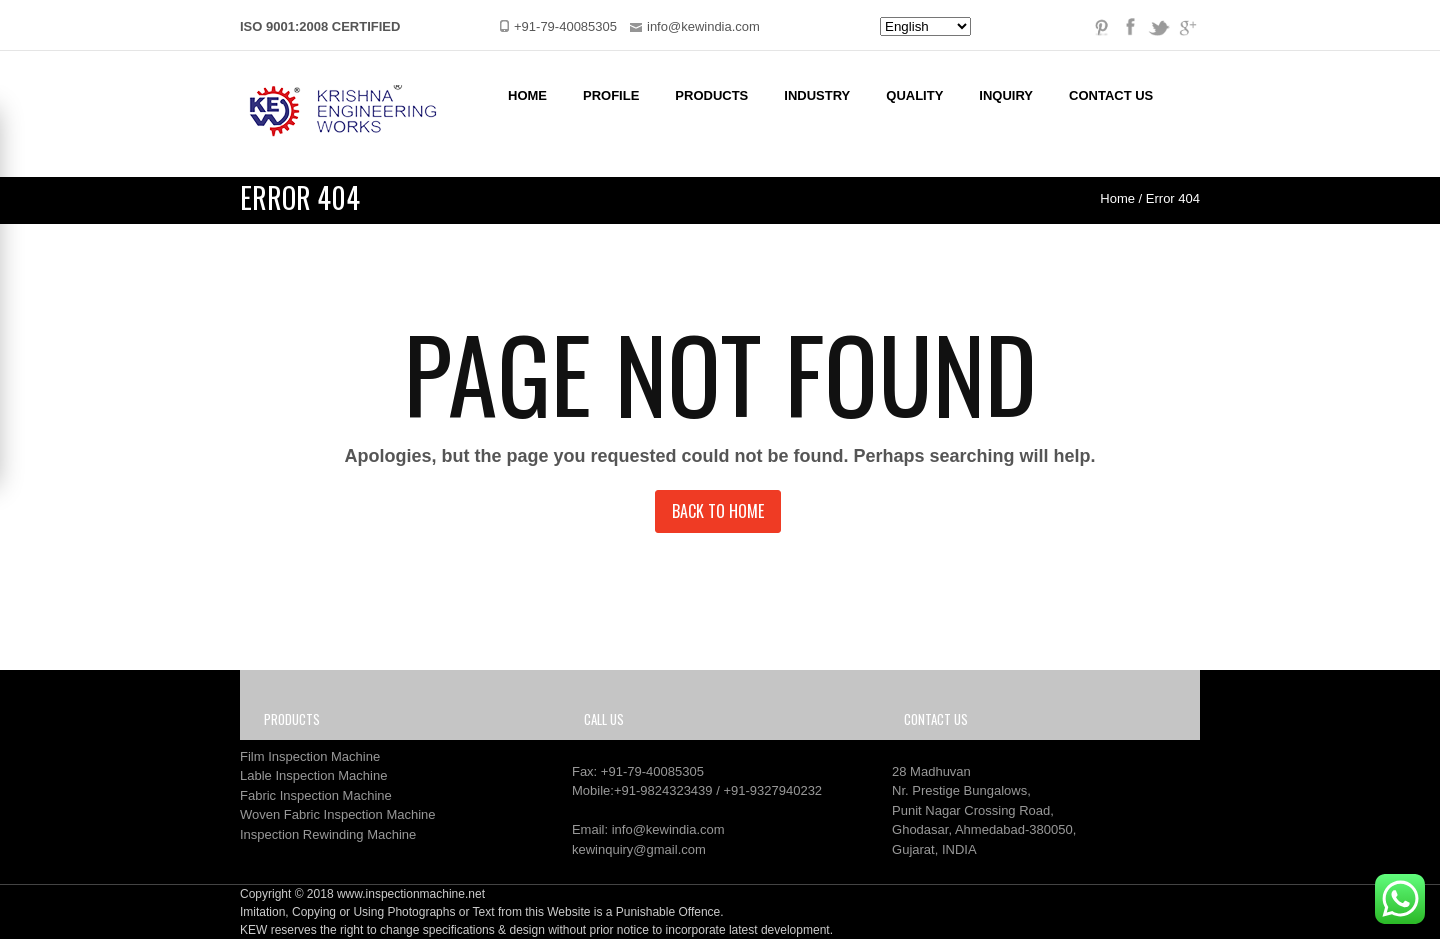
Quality (914, 95)
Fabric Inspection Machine (316, 795)
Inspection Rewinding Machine (328, 834)
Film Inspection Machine (310, 756)
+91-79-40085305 (652, 771)
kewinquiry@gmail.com (639, 849)
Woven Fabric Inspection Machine (338, 814)
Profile (611, 95)
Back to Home (718, 511)
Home (527, 95)
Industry (817, 95)
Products (711, 95)
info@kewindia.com (668, 829)
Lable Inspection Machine (313, 775)
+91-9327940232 (772, 790)
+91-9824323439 (663, 790)
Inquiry (1006, 95)
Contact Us (1111, 95)
